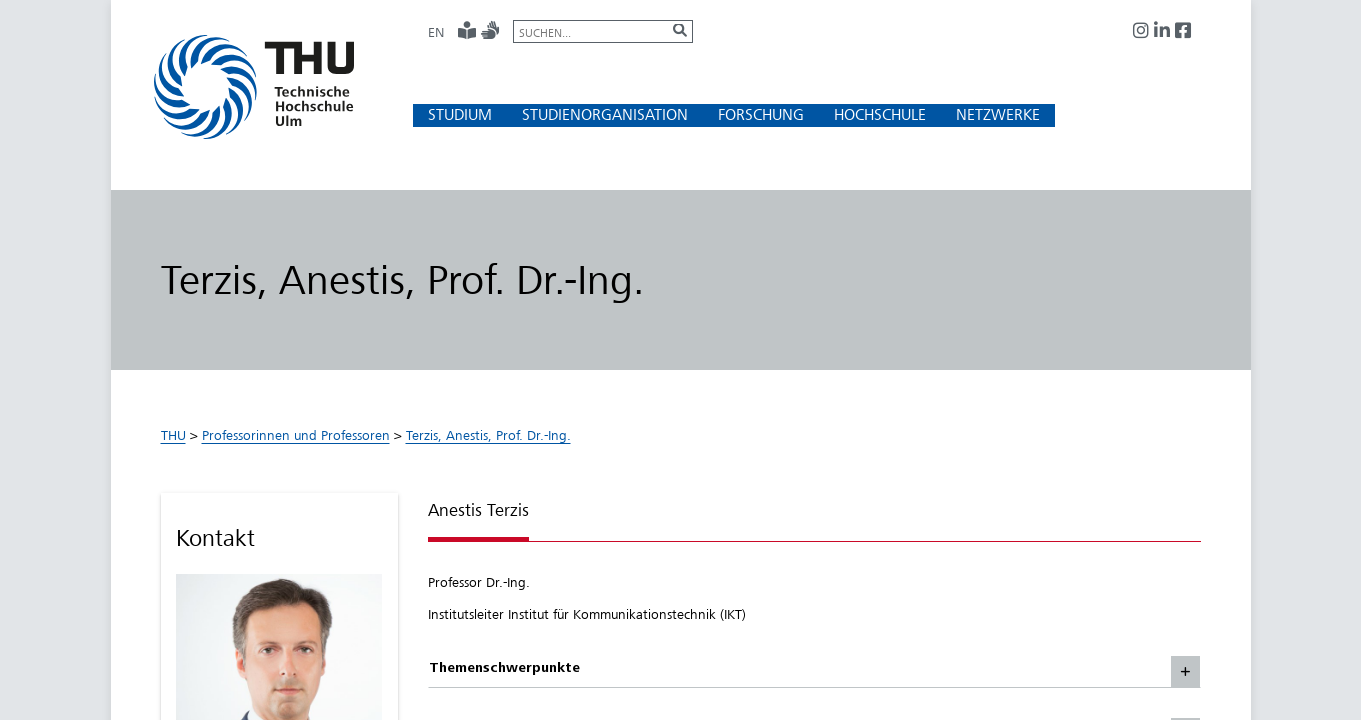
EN (436, 32)
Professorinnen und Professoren (296, 435)
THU (173, 435)
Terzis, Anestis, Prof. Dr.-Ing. (488, 435)
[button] (460, 114)
